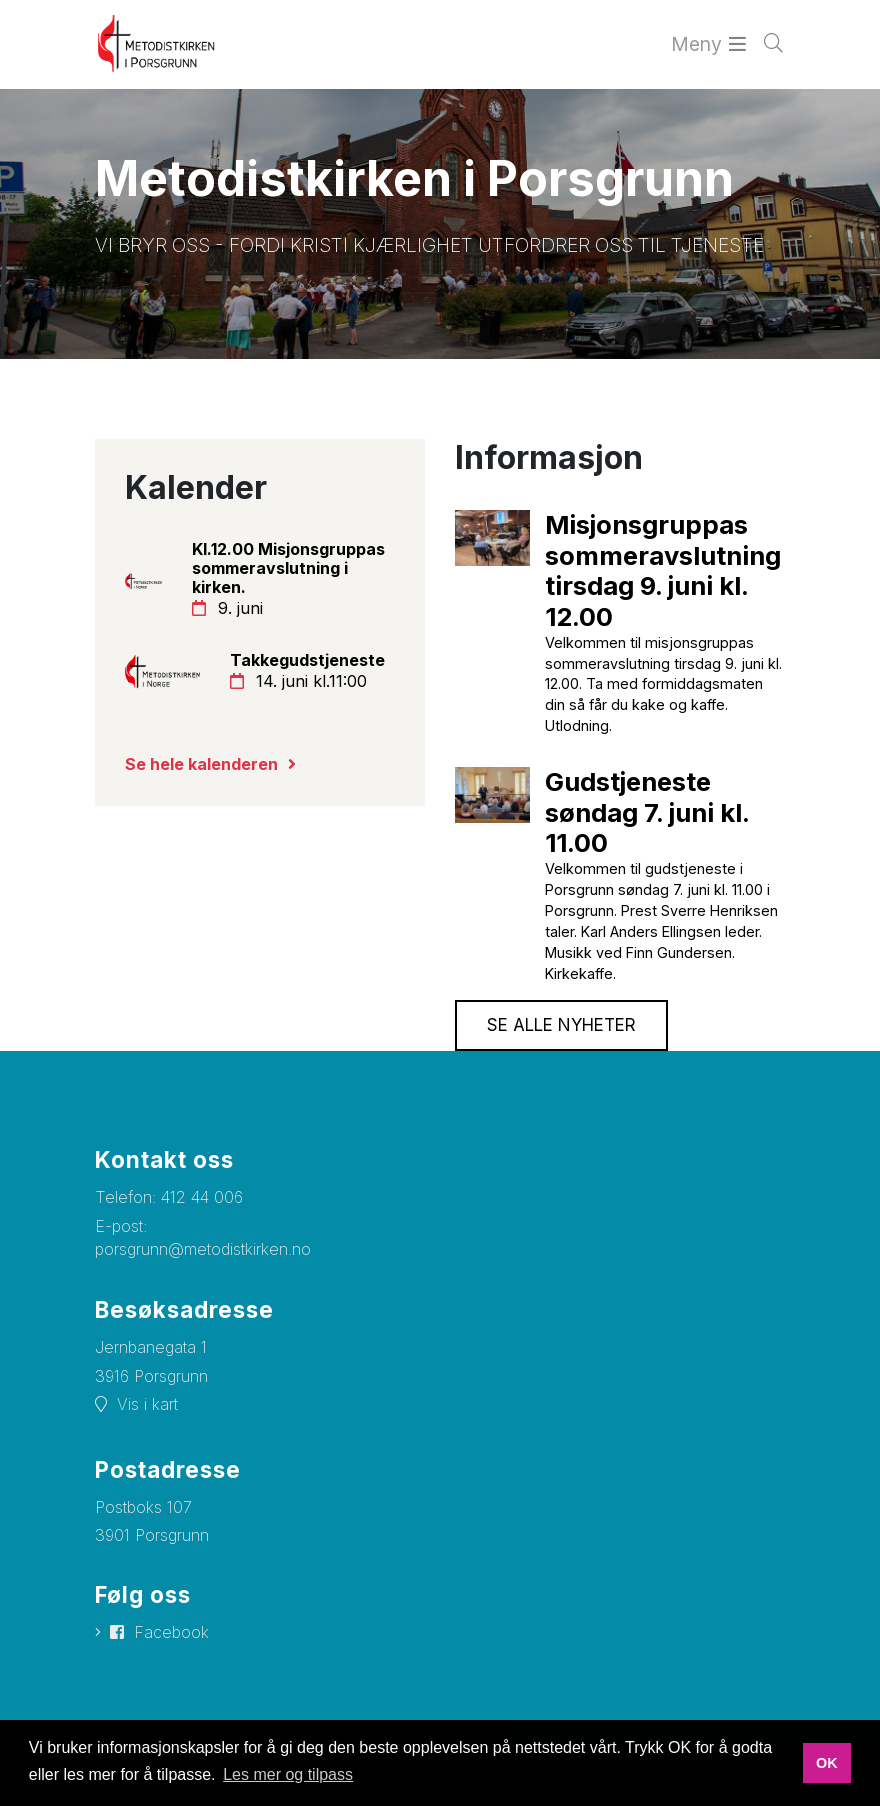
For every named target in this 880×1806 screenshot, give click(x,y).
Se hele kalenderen (201, 764)
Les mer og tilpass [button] (288, 1774)
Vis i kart (147, 1404)
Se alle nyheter (561, 1025)
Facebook (171, 1632)
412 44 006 (202, 1197)
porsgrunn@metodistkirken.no (203, 1249)
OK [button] (827, 1763)
